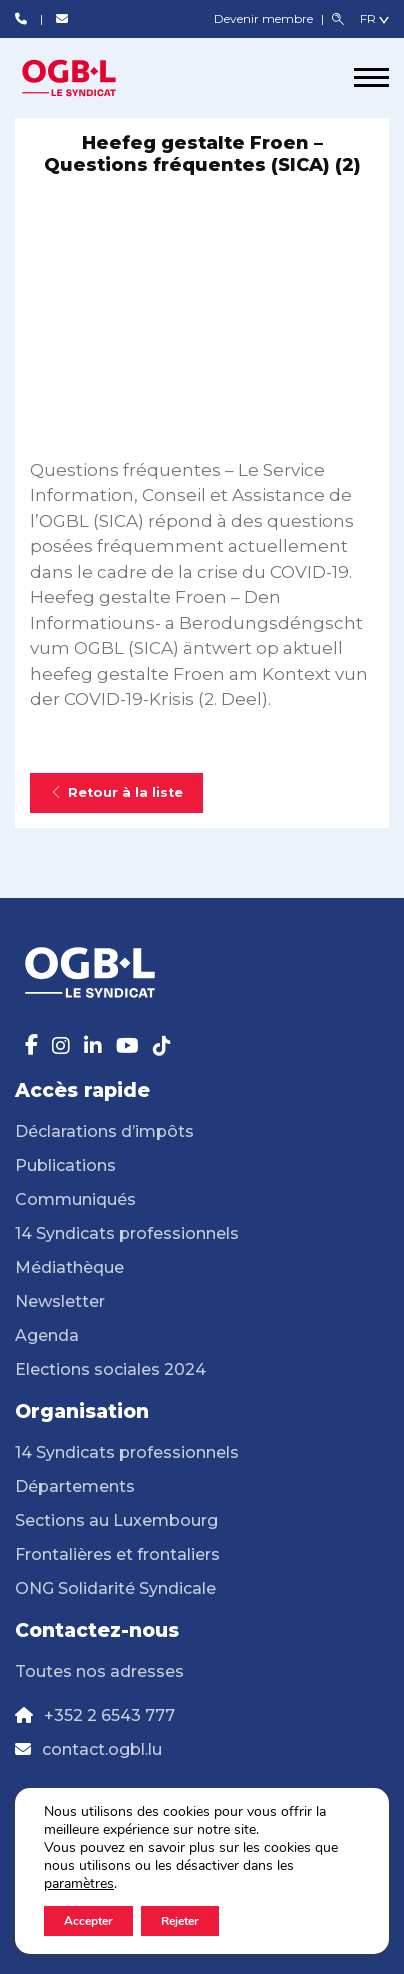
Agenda (47, 1335)
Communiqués (75, 1199)
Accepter (88, 1921)
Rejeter (180, 1921)
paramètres (79, 1884)
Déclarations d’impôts (104, 1131)
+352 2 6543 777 (109, 1715)
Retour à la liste (116, 792)
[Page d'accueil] (90, 78)
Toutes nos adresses (99, 1671)
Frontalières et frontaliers (117, 1554)
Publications (65, 1165)
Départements (75, 1486)
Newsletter (60, 1301)
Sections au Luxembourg (116, 1520)
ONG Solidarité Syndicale (115, 1588)
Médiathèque (69, 1267)
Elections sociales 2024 (110, 1369)
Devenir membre (265, 18)
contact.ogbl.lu (102, 1749)
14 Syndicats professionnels (127, 1233)
